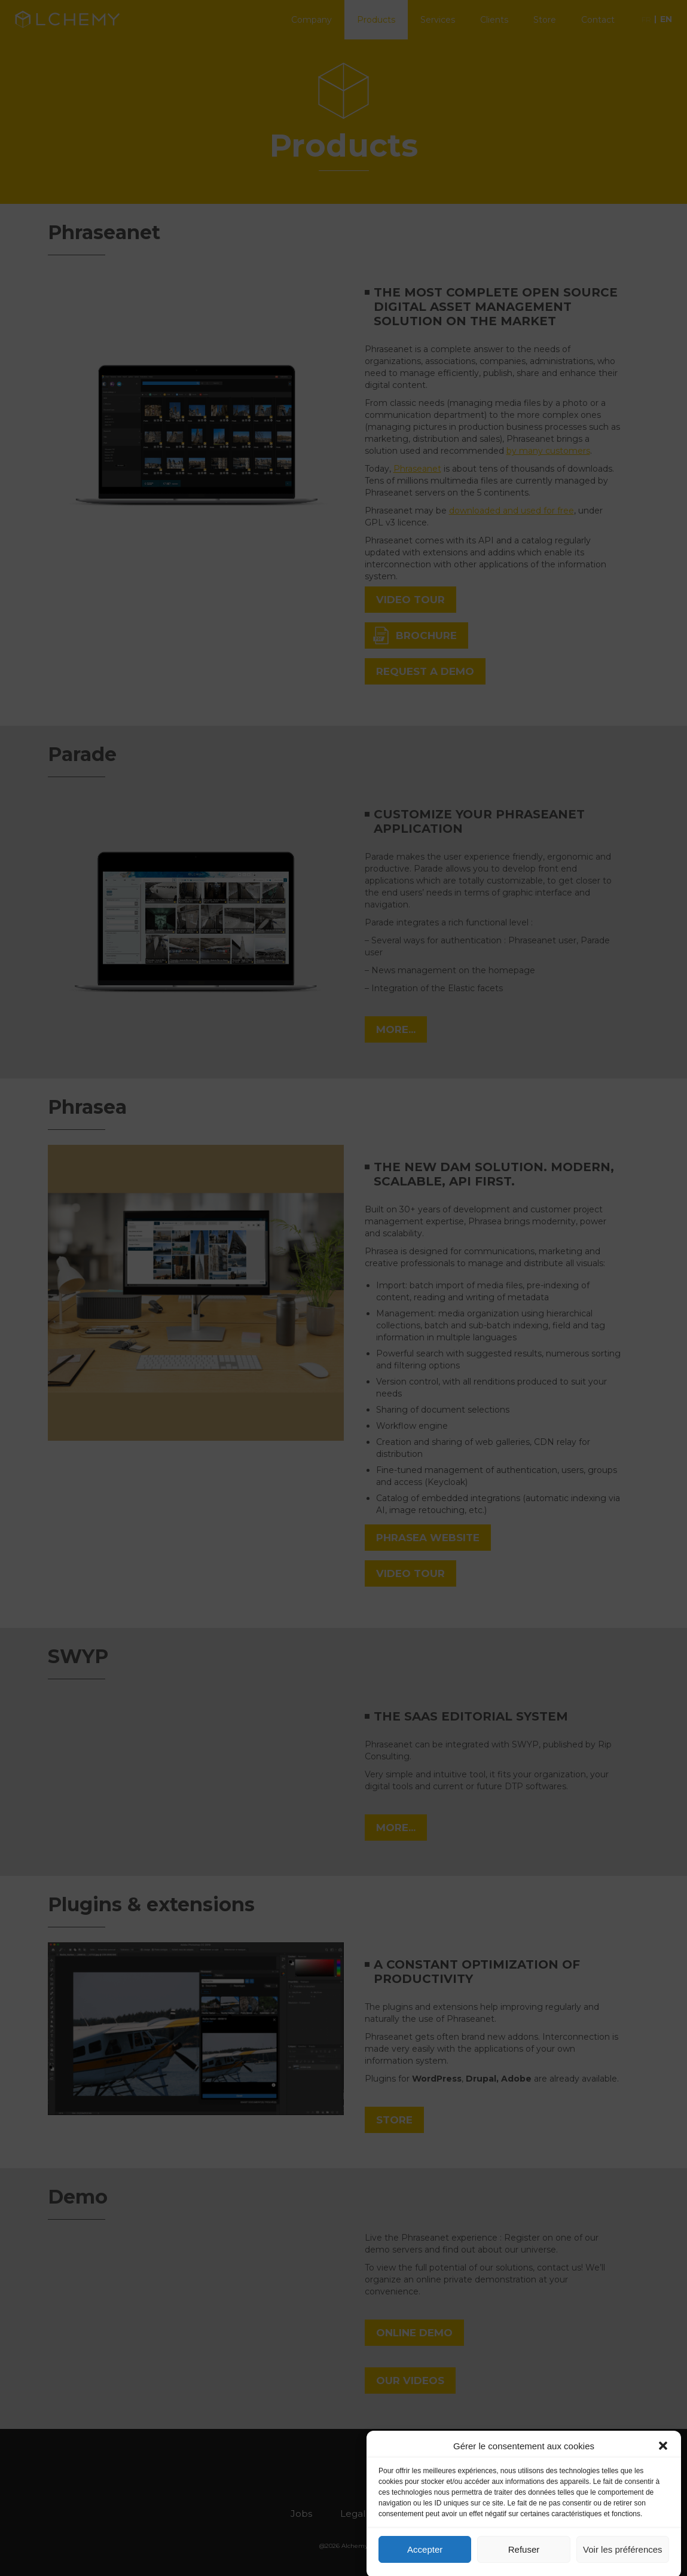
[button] (663, 2465)
